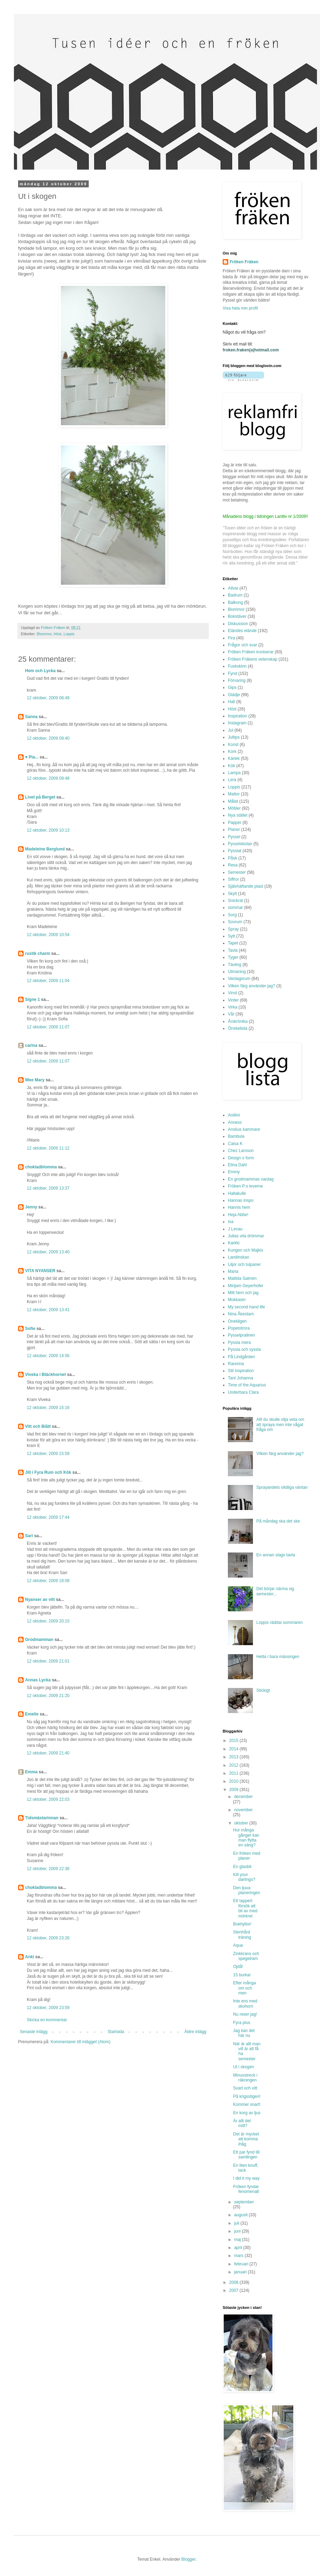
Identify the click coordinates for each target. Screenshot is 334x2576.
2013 (234, 1756)
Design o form (241, 1157)
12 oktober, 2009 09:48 (48, 778)
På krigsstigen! (247, 2096)
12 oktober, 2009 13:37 (48, 1188)
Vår (231, 1014)
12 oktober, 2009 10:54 (48, 934)
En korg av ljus (247, 2112)
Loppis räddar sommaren (279, 1622)
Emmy (234, 1171)
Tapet (233, 943)
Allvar (233, 588)
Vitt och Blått (38, 1426)
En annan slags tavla (275, 1554)
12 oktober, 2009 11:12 (48, 1148)
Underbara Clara (243, 1392)
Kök (231, 765)
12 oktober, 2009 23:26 (48, 1938)
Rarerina (236, 1363)
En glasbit (242, 1866)
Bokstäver (237, 616)
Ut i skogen (243, 2066)
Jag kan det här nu (244, 2033)
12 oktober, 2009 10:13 (48, 830)
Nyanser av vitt (40, 1599)
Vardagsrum (239, 978)
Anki (29, 1956)
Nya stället (237, 815)
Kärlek (234, 758)
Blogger (188, 2559)
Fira (231, 638)
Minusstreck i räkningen (245, 2078)
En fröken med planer (246, 1856)
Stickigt (263, 1690)
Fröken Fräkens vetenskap (252, 659)
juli (237, 2223)
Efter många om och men (244, 1987)
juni (238, 2231)
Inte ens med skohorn (245, 2003)
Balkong (235, 602)
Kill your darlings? (244, 1877)
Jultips (234, 737)
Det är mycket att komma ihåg (246, 2139)
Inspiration (237, 716)
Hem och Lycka (40, 670)
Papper (234, 822)
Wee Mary (35, 1079)
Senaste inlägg (33, 2031)
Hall (231, 701)
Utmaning (237, 971)
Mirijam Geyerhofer (245, 1285)
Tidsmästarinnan (41, 1817)
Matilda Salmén (242, 1278)
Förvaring (237, 680)
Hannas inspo (240, 1200)
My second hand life (246, 1307)
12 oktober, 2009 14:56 (48, 1355)
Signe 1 (32, 999)
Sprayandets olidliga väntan (282, 1487)
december (243, 1796)
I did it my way (246, 2178)
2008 (234, 2282)
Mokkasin (237, 1299)
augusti (241, 2214)
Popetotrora (239, 1328)
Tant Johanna (240, 1378)
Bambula (236, 1136)
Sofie (30, 1328)
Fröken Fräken (244, 261)
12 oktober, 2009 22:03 (48, 1799)
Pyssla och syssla (244, 1349)
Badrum (235, 595)
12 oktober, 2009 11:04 (48, 980)
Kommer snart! (247, 2104)
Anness (235, 1122)
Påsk (232, 858)
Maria (233, 1271)
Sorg (232, 914)
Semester (237, 872)
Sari (29, 1535)
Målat (233, 801)
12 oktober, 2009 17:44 (48, 1517)
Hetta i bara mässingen (277, 1656)
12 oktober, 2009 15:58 (48, 1453)
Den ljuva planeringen (246, 1890)
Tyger (233, 957)
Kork (232, 751)
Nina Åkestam (241, 1314)
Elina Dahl (237, 1164)
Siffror (233, 879)
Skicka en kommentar (47, 2019)
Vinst (232, 992)
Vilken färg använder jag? (251, 985)
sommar (235, 907)
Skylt (232, 893)
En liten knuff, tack (246, 2168)
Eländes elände (242, 630)
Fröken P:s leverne (245, 1186)
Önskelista (237, 1028)
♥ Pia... (31, 757)
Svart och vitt (245, 2088)
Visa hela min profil (240, 308)
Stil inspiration (241, 1370)
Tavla (233, 950)
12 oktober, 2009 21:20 (48, 1695)
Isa (230, 1221)
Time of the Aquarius (247, 1385)
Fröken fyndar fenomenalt (246, 2189)
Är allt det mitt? (242, 2123)
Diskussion (238, 623)
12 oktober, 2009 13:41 (48, 1309)
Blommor (44, 634)
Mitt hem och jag (243, 1292)
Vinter (233, 1000)
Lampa (234, 772)
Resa (233, 865)
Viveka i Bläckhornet (45, 1374)
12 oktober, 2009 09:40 (48, 738)
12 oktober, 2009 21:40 (48, 1753)
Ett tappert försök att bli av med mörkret (245, 1908)
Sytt (231, 936)
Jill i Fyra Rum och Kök (48, 1472)
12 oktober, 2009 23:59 (48, 2007)
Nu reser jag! (245, 2014)
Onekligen (237, 1321)
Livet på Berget (40, 797)
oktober (241, 1823)
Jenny (31, 1207)
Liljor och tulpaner (244, 1264)
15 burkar (242, 1974)
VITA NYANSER (40, 1270)
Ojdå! (238, 1966)
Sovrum (235, 921)
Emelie (32, 1714)
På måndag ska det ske (278, 1521)
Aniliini (234, 1115)
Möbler (234, 808)
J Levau (235, 1229)
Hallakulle (237, 1193)
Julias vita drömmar (246, 1235)
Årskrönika (238, 1021)
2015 (234, 1740)
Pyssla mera (239, 1342)
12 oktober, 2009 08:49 (48, 697)
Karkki (233, 1242)
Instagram (237, 723)
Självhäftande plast (245, 886)
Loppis (68, 634)
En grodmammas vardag (250, 1179)
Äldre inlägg (195, 2031)
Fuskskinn (237, 666)
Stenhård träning (242, 1934)
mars (239, 2255)
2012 (234, 1765)
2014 (234, 1748)
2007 (234, 2290)
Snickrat (235, 900)
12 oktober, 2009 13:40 (48, 1252)
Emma (31, 1771)
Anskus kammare (244, 1129)
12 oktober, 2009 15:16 (48, 1407)
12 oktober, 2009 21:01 (48, 1661)
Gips (232, 687)
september (244, 2202)
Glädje (234, 694)
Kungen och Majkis (245, 1250)
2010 (234, 1781)
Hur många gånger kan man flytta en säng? (246, 1837)
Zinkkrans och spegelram (246, 1956)
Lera (232, 779)
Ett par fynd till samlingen (246, 2154)
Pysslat (234, 850)
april (238, 2247)
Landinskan (238, 1257)
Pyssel (234, 836)
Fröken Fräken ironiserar (250, 651)
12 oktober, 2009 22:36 (48, 1868)
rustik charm (37, 953)
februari (241, 2264)
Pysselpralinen (241, 1335)
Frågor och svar (242, 645)
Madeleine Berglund (45, 849)
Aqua (238, 1945)
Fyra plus (241, 2022)
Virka (232, 1007)
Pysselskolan (240, 843)
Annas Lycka (38, 1680)
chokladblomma (41, 1167)
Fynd (232, 673)
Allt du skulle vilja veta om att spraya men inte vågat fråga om (280, 1424)
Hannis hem (239, 1207)
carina (31, 1045)
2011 (234, 1773)
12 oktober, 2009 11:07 (48, 1027)
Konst (233, 744)
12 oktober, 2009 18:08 (48, 1580)
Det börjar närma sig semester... (275, 1591)
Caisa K (235, 1143)
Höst (57, 634)
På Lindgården (241, 1356)
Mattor (234, 794)
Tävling (234, 964)
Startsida (116, 2031)
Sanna (31, 716)
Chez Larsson (241, 1150)
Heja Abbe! (238, 1214)
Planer (234, 829)
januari (241, 2272)
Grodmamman (39, 1639)
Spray (233, 929)
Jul (230, 730)
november (243, 1809)
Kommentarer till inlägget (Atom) (80, 2041)
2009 (234, 1789)
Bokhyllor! (242, 1924)
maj (238, 2239)
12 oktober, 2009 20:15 (48, 1621)
